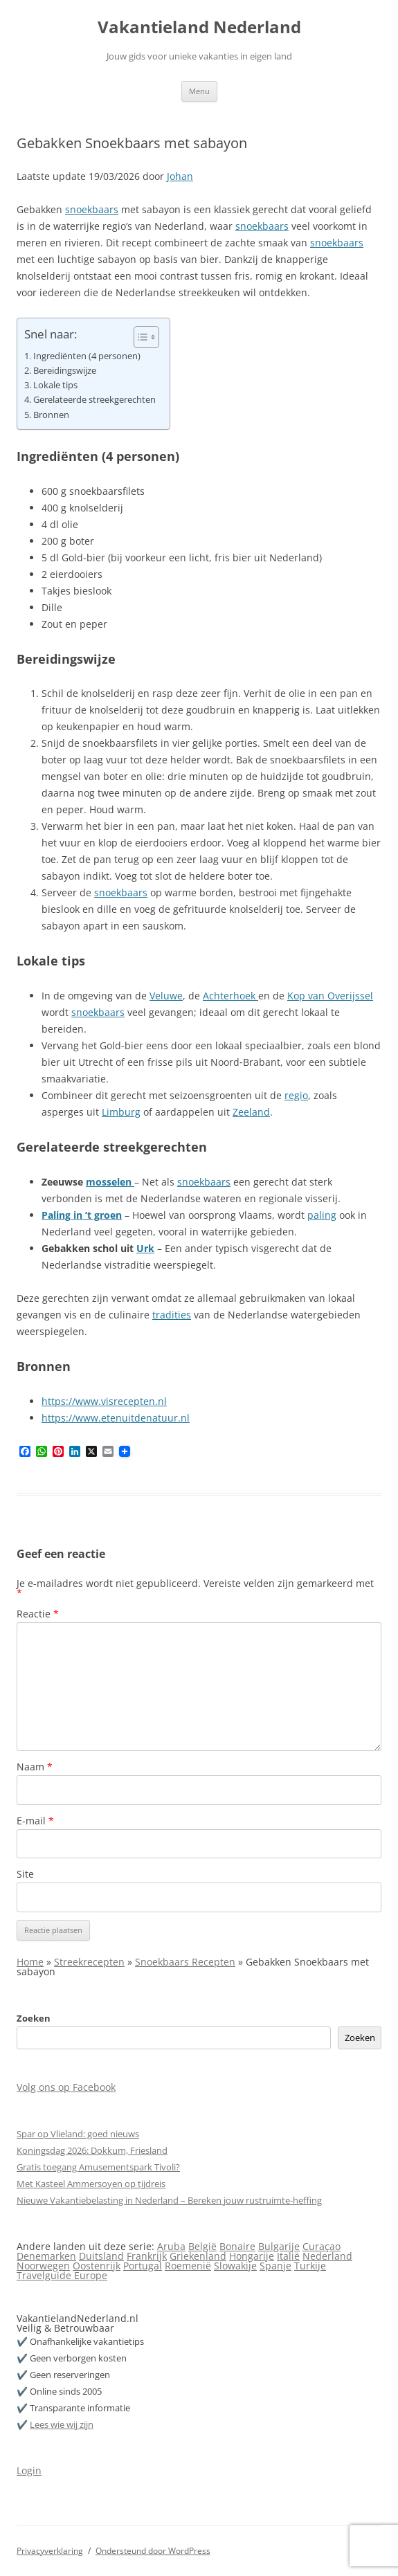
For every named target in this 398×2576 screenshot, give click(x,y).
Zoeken (34, 2018)
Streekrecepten (89, 1961)
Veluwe (166, 995)
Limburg (121, 1111)
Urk (145, 1248)
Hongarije (251, 2255)
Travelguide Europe (62, 2275)
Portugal (142, 2265)
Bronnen (51, 415)
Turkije (310, 2265)
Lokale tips (55, 385)
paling (321, 1215)
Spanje (275, 2265)
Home (30, 1961)
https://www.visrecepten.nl (104, 1401)
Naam (35, 1766)
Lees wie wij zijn (61, 2424)
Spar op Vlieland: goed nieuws (78, 2134)
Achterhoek (230, 995)
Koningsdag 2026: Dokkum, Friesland (92, 2150)
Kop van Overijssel (330, 995)
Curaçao (321, 2246)
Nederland (327, 2255)
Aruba (171, 2246)
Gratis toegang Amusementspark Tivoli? (98, 2167)
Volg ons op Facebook (66, 2087)
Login (29, 2470)
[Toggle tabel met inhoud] (139, 337)
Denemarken (46, 2255)
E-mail (35, 1820)
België (202, 2246)
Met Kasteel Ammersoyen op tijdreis (91, 2183)
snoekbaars (91, 209)
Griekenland (198, 2255)
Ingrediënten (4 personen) (87, 356)
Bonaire (237, 2246)
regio (296, 1095)
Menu (199, 91)
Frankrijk (147, 2255)
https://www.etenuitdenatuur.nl (116, 1417)
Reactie (38, 1613)
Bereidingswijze (64, 371)
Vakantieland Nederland (199, 27)
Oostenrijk (96, 2265)
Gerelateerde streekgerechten (94, 400)
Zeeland (251, 1111)
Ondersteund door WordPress (153, 2551)
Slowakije (235, 2265)
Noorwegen (43, 2265)
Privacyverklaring (50, 2551)
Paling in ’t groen (82, 1215)
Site (25, 1873)
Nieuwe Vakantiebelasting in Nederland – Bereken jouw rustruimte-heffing (169, 2200)
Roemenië (188, 2265)
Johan (180, 176)
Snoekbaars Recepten (185, 1961)
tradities (171, 1314)
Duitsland (101, 2255)
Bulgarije (279, 2246)
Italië (288, 2255)
